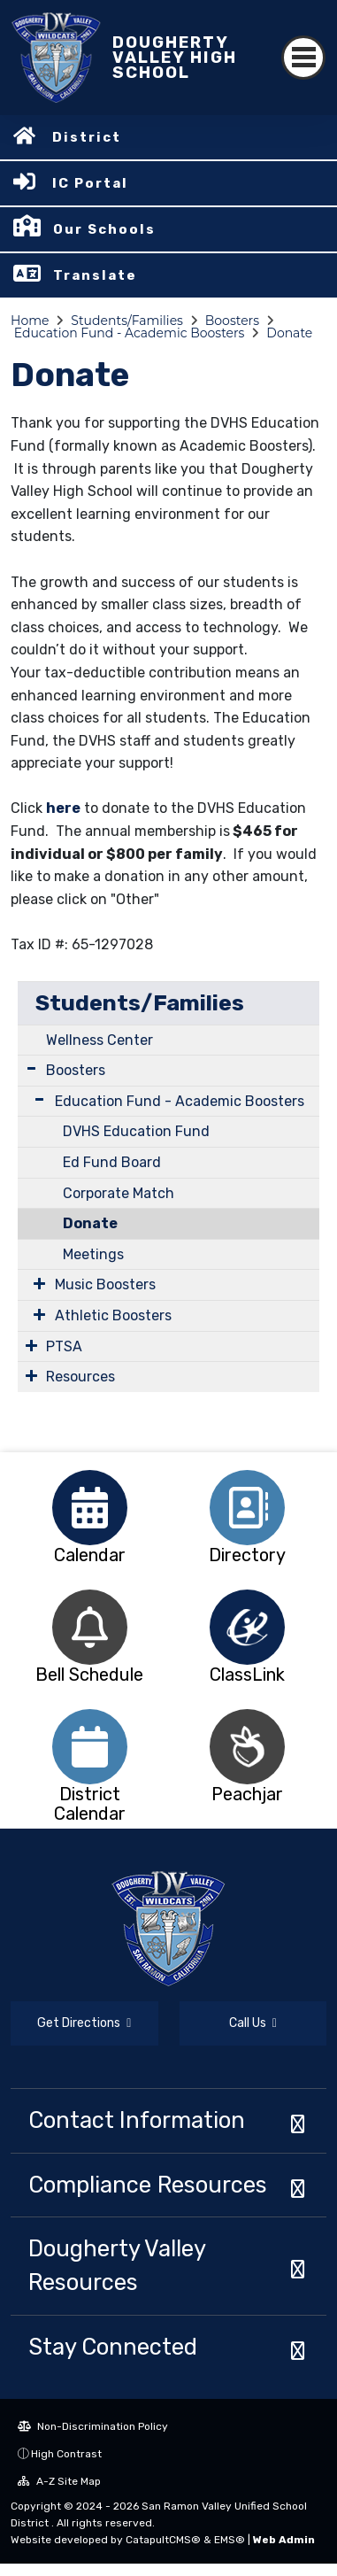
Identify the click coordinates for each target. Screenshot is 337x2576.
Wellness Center (99, 1040)
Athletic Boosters (113, 1315)
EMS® (229, 2539)
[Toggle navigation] (303, 57)
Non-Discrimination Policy (93, 2426)
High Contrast (66, 2454)
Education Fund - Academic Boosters (129, 333)
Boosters (232, 321)
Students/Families (127, 321)
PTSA (64, 1346)
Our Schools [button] (104, 229)
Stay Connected (112, 2346)
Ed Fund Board (112, 1162)
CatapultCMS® (163, 2539)
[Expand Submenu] (31, 1068)
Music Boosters (105, 1284)
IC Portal (90, 183)
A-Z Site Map (59, 2481)
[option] (90, 1507)
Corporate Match (118, 1193)
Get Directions (84, 2023)
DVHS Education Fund (136, 1131)
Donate (289, 333)
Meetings (93, 1254)
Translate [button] (95, 275)
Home (30, 321)
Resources (80, 1376)
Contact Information (136, 2120)
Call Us (253, 2023)
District (86, 137)
